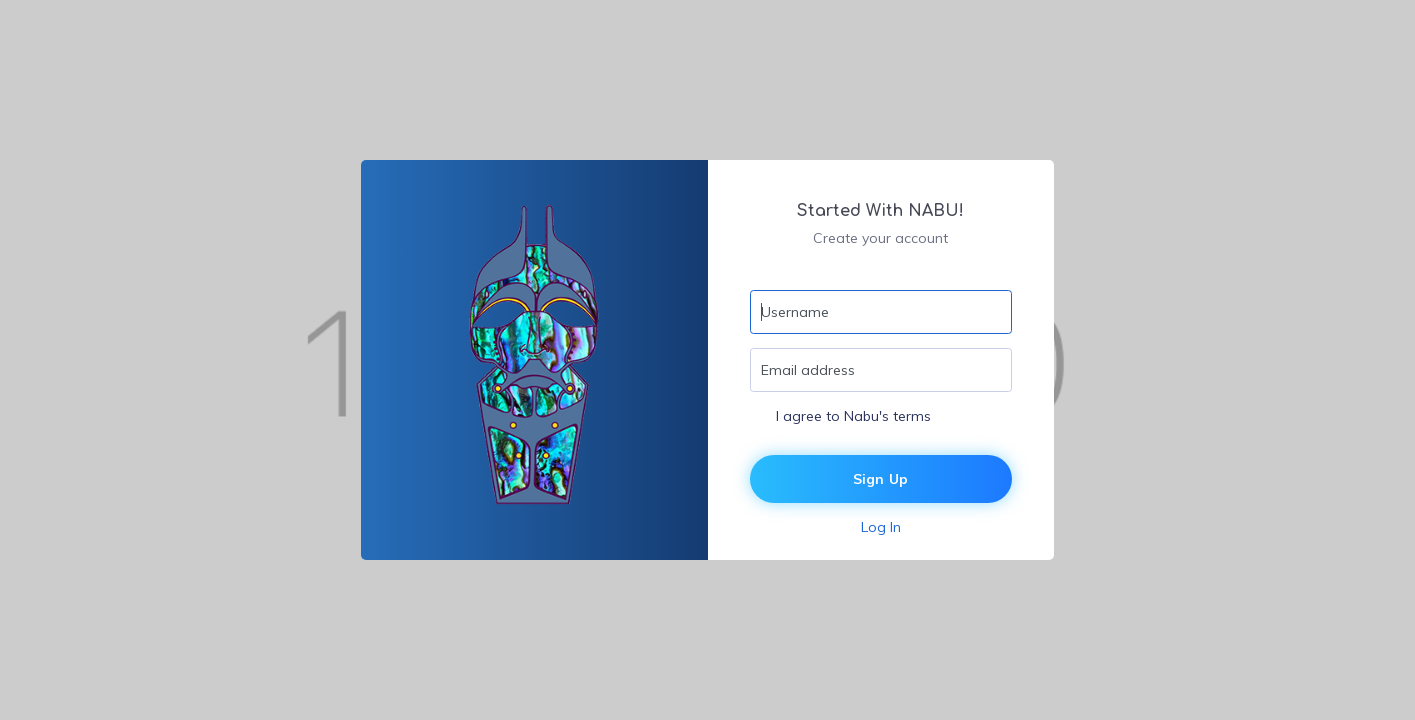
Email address (808, 370)
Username (795, 312)
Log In (881, 527)
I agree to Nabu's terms (853, 416)
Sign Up (881, 479)
